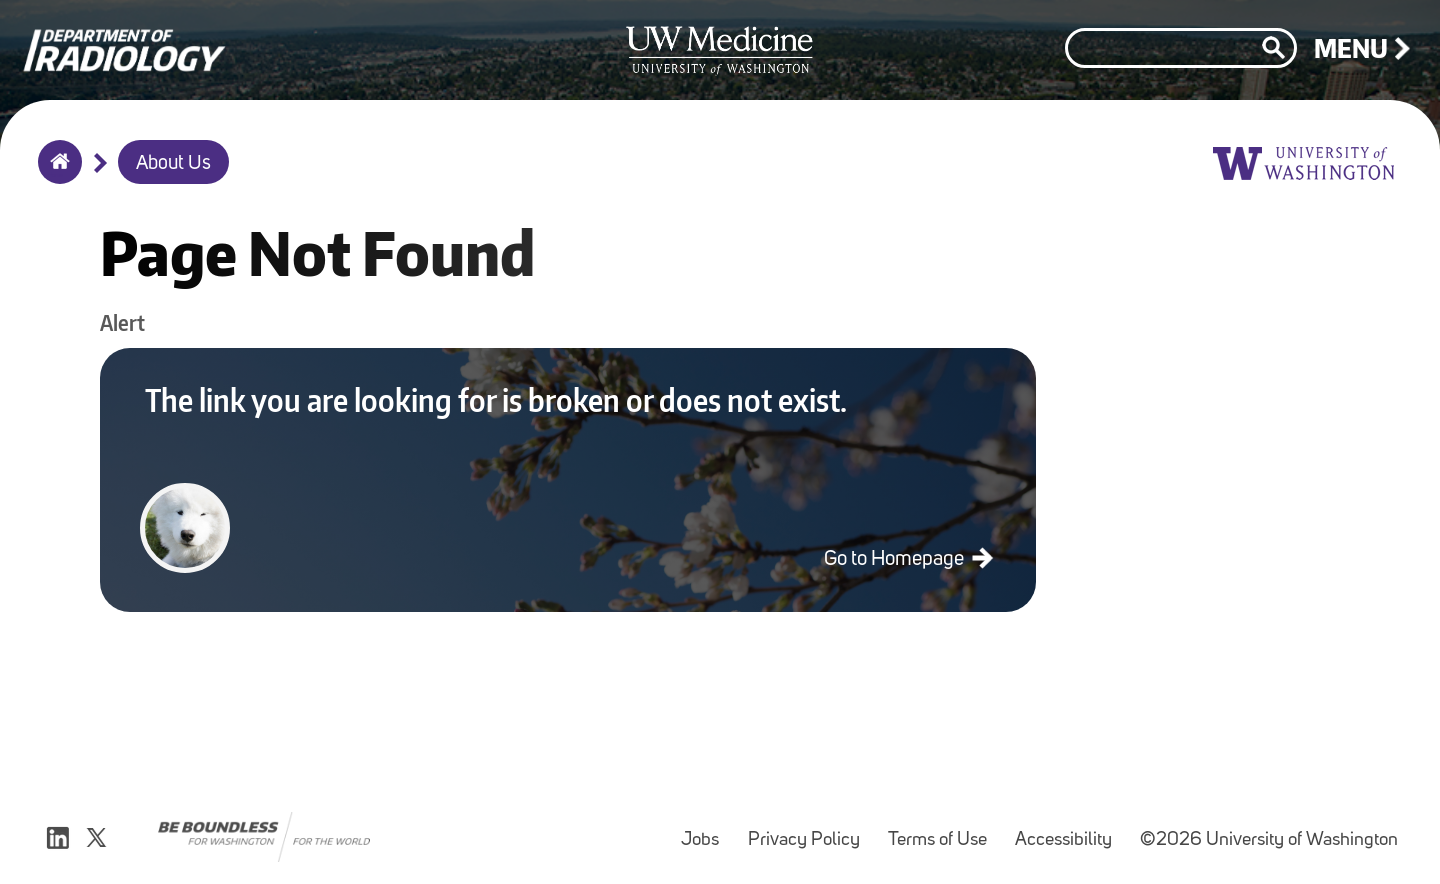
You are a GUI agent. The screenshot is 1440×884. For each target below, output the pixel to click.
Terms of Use (943, 830)
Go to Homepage (896, 559)
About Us (173, 164)
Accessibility (1069, 830)
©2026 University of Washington (1269, 840)
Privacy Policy (810, 830)
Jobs (706, 830)
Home (55, 175)
